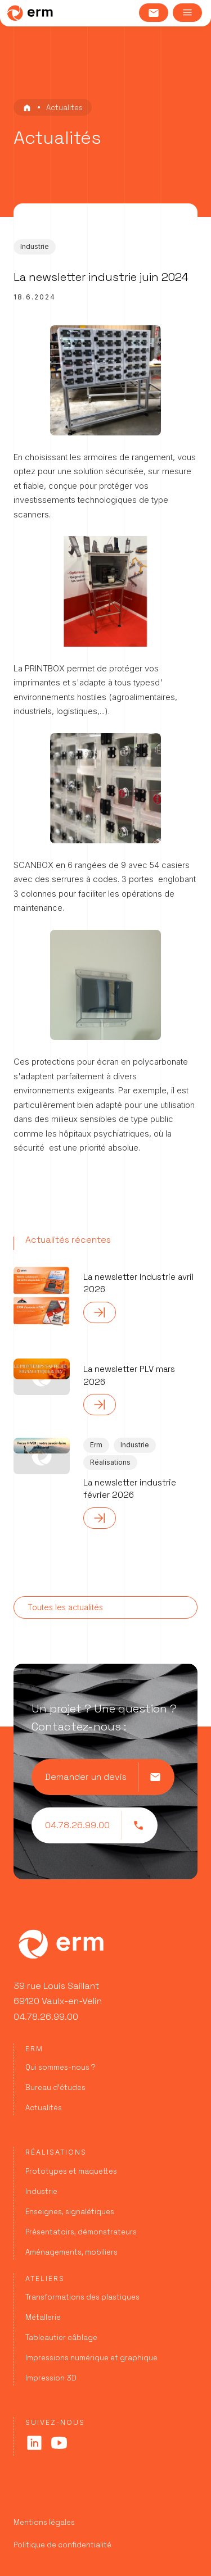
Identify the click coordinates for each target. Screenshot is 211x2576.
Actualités (43, 2107)
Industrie (41, 2191)
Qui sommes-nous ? (60, 2067)
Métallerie (43, 2317)
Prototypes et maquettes (71, 2171)
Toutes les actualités (65, 1607)
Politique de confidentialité (62, 2545)
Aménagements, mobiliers (71, 2252)
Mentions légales (44, 2522)
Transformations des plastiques (82, 2297)
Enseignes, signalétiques (69, 2211)
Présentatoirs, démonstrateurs (81, 2232)
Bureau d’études (55, 2087)
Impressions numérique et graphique (91, 2358)
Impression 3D (51, 2378)
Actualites (64, 107)
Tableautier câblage (61, 2337)
